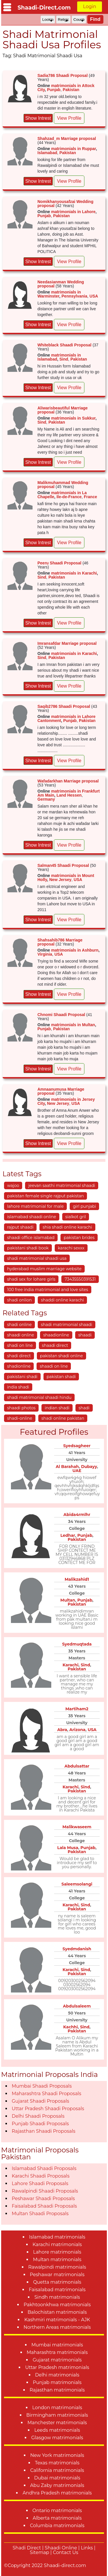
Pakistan (71, 89)
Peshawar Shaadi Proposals (43, 2198)
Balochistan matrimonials (57, 2312)
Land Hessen (69, 795)
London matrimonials (57, 2407)
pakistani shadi (22, 1376)
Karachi (70, 1665)
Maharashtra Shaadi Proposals (46, 2093)
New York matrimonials (57, 2455)
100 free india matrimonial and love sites (47, 1289)
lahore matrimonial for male (35, 1206)
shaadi (85, 1335)
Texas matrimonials (57, 2463)
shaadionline (56, 1335)
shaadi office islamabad (31, 1237)
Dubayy (89, 1466)
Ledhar (67, 1535)
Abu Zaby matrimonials (57, 2485)
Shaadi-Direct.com (44, 7)
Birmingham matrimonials (57, 2415)
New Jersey (60, 879)
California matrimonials (57, 2470)
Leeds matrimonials (57, 2430)
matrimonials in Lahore (73, 211)
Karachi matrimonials (57, 2244)
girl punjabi (84, 1206)
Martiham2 (76, 1708)
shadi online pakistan (62, 1418)
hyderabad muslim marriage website (44, 1268)
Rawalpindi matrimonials (57, 2267)
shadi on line (20, 1345)
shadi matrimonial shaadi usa (37, 1258)
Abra (62, 1729)
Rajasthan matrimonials (57, 2390)
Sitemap (39, 2552)
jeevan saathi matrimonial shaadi (61, 1185)
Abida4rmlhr (76, 1514)
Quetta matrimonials (57, 2282)
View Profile (69, 118)
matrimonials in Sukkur (73, 418)
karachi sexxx (71, 1248)
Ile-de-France (69, 496)
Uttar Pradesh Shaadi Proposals (48, 2108)
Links (87, 2548)
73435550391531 (80, 1279)
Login (89, 6)
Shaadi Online (61, 2548)
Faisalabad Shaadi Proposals (44, 2206)
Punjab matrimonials (57, 2382)
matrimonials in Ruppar (73, 148)
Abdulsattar (77, 1766)
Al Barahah (67, 1466)
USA (94, 296)
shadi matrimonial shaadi (66, 1324)
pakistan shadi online (61, 1355)
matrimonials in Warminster (59, 294)
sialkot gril (75, 1216)
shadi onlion (19, 1300)
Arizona (77, 1729)
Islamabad (47, 152)
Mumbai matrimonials (57, 2345)
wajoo (13, 1185)
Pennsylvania (75, 296)
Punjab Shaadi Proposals (40, 2123)
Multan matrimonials (57, 2259)
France (90, 496)
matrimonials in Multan (73, 1024)
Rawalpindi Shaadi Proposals (45, 2191)
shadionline (19, 1366)
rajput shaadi (20, 1227)
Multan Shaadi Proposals (40, 2213)
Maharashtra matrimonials (57, 2352)
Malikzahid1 (77, 1579)
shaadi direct (55, 1345)
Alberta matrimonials (57, 2518)
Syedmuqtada (77, 1644)
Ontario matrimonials (57, 2510)
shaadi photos (21, 1407)
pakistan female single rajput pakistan (45, 1196)
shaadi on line (54, 1366)
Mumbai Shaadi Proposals (42, 2086)
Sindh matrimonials (57, 2297)
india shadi (18, 1387)
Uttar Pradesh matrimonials (57, 2367)
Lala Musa (67, 1847)
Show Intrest (38, 118)
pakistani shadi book (28, 1248)
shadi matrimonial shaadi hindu (39, 1397)
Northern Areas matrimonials (57, 2327)
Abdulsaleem (77, 2006)
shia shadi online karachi (67, 1227)
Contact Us (65, 2552)
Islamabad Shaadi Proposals (44, 2168)
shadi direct (19, 1355)
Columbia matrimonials (57, 2525)
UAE (76, 1470)
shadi (84, 1407)
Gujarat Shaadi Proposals (40, 2101)
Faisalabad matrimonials (57, 2289)
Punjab (53, 89)
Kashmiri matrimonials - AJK (57, 2319)
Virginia (44, 954)
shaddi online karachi (62, 1300)
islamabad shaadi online (31, 1216)
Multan (67, 1600)
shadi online (19, 1324)
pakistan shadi (61, 1376)
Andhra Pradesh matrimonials (57, 2493)
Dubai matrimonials (57, 2478)
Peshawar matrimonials (57, 2274)
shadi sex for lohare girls (31, 1279)
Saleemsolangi (76, 1884)
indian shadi (57, 1407)
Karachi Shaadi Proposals (41, 2176)
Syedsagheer (76, 1445)
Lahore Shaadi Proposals (40, 2183)
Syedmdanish (76, 1948)
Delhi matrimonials (57, 2375)
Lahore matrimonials (57, 2252)
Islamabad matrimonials (57, 2237)
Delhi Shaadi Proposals (38, 2116)
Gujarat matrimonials (57, 2360)
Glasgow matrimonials (57, 2437)
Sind (63, 359)
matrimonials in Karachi (74, 573)
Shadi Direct (27, 2548)
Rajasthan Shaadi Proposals (43, 2131)
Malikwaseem (76, 1826)
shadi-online (19, 1418)
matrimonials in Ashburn (74, 950)
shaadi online (20, 1335)
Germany (46, 799)
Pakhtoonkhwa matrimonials (57, 2304)
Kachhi (70, 2027)
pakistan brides (79, 1237)
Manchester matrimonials (57, 2422)
